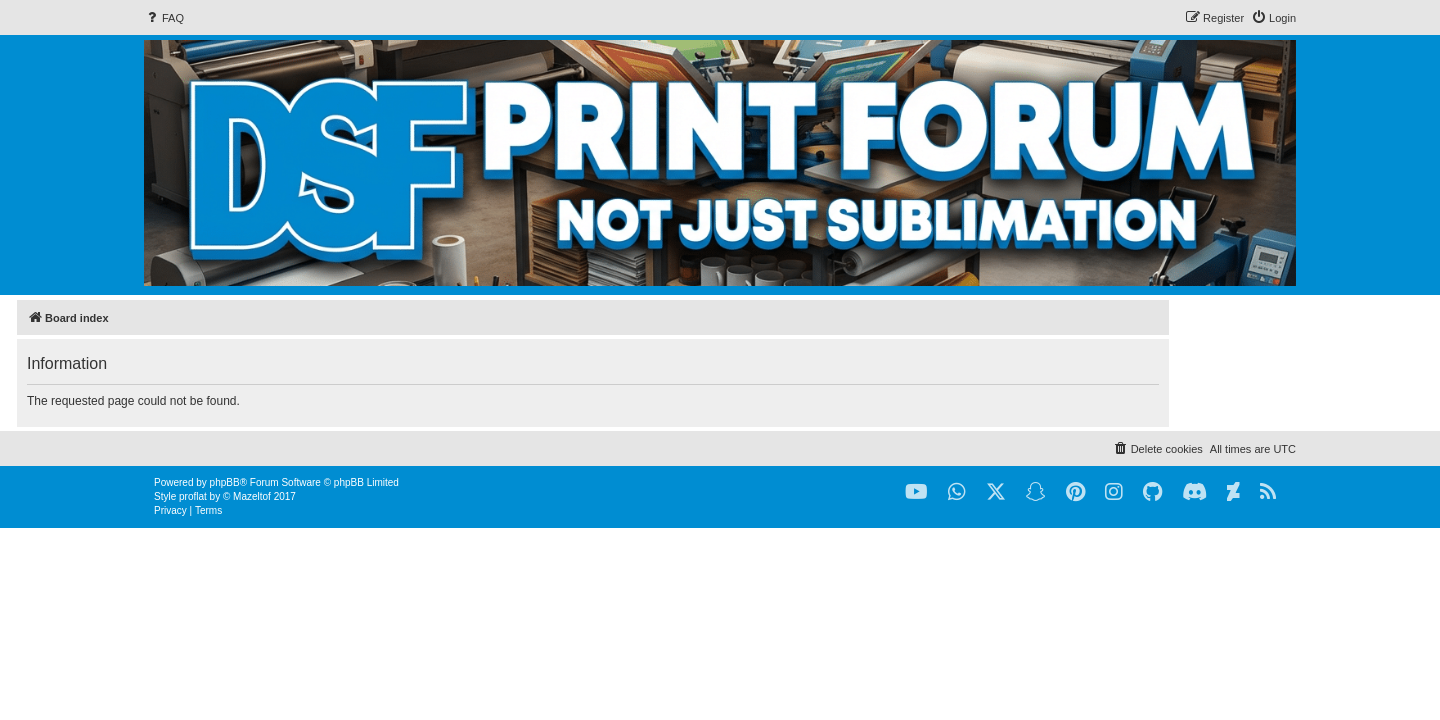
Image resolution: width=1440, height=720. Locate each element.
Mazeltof (252, 496)
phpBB (225, 482)
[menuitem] (164, 18)
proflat (193, 496)
